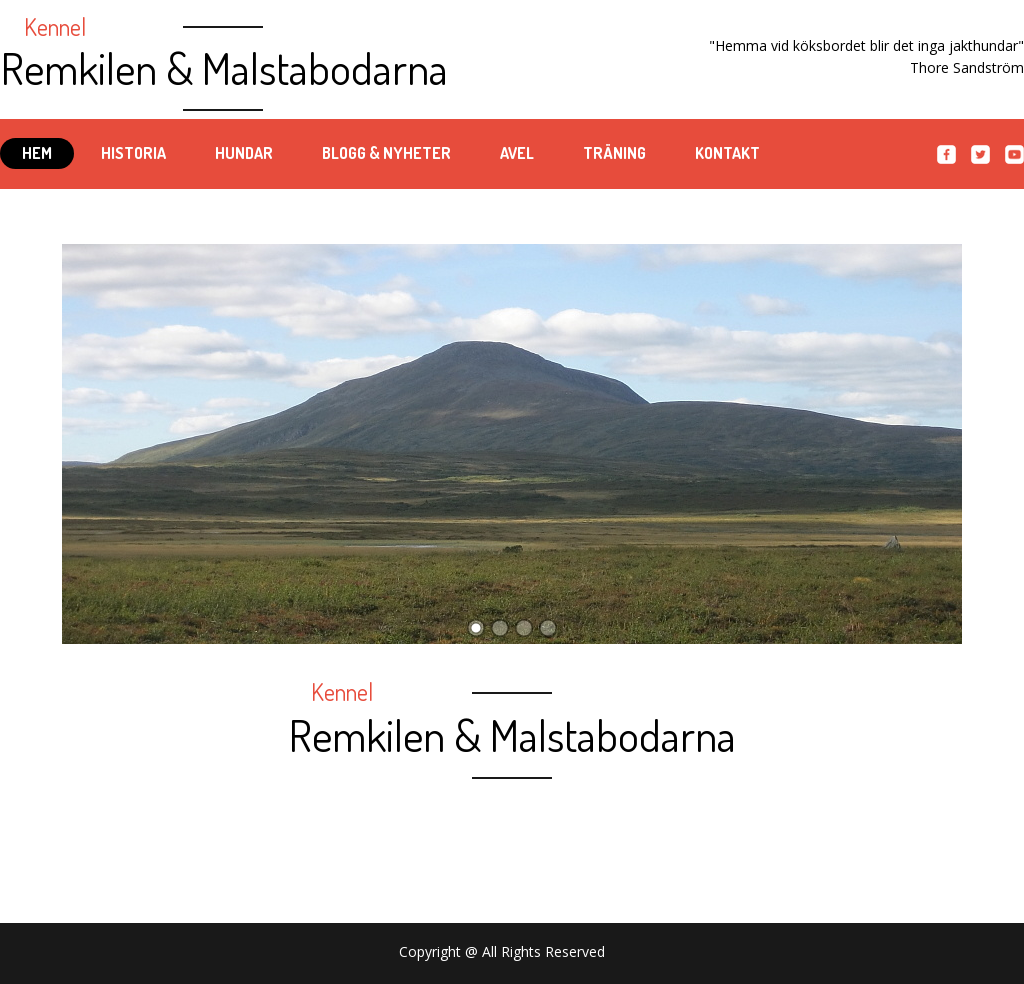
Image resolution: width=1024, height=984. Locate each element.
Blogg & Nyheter (386, 153)
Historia (133, 153)
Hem (37, 153)
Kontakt (727, 153)
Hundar (244, 153)
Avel (517, 153)
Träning (614, 153)
